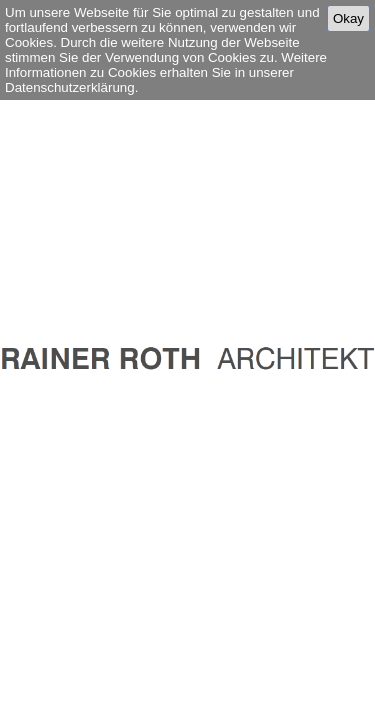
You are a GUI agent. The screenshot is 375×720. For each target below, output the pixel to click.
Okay (348, 18)
